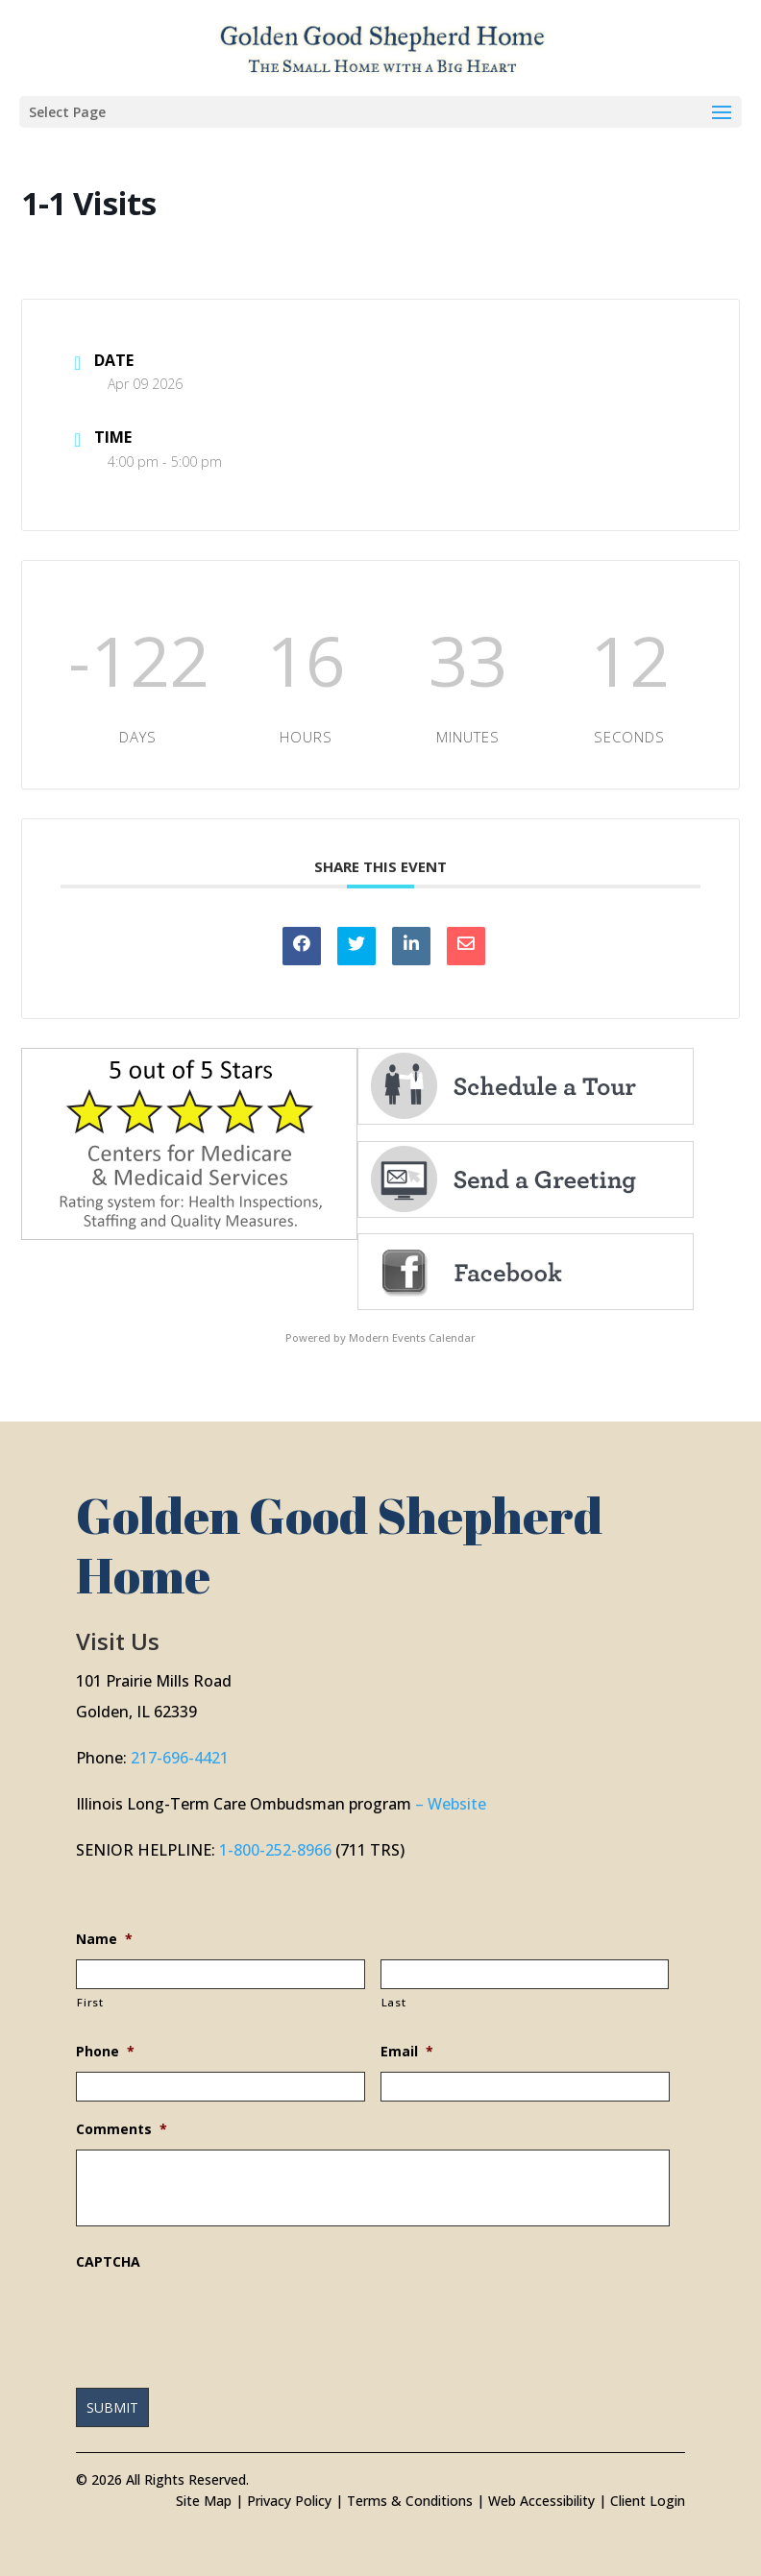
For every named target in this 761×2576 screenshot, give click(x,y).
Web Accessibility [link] (541, 2500)
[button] (380, 112)
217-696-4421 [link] (180, 1757)
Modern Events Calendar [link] (412, 1337)
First (90, 2002)
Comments (121, 2129)
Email (406, 2051)
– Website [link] (450, 1803)
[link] (382, 46)
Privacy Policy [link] (289, 2500)
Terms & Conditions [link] (410, 2500)
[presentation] (222, 2319)
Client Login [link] (647, 2500)
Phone (105, 2051)
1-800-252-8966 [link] (275, 1849)
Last (393, 2002)
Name (104, 1939)
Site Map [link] (204, 2500)
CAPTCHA (108, 2262)
